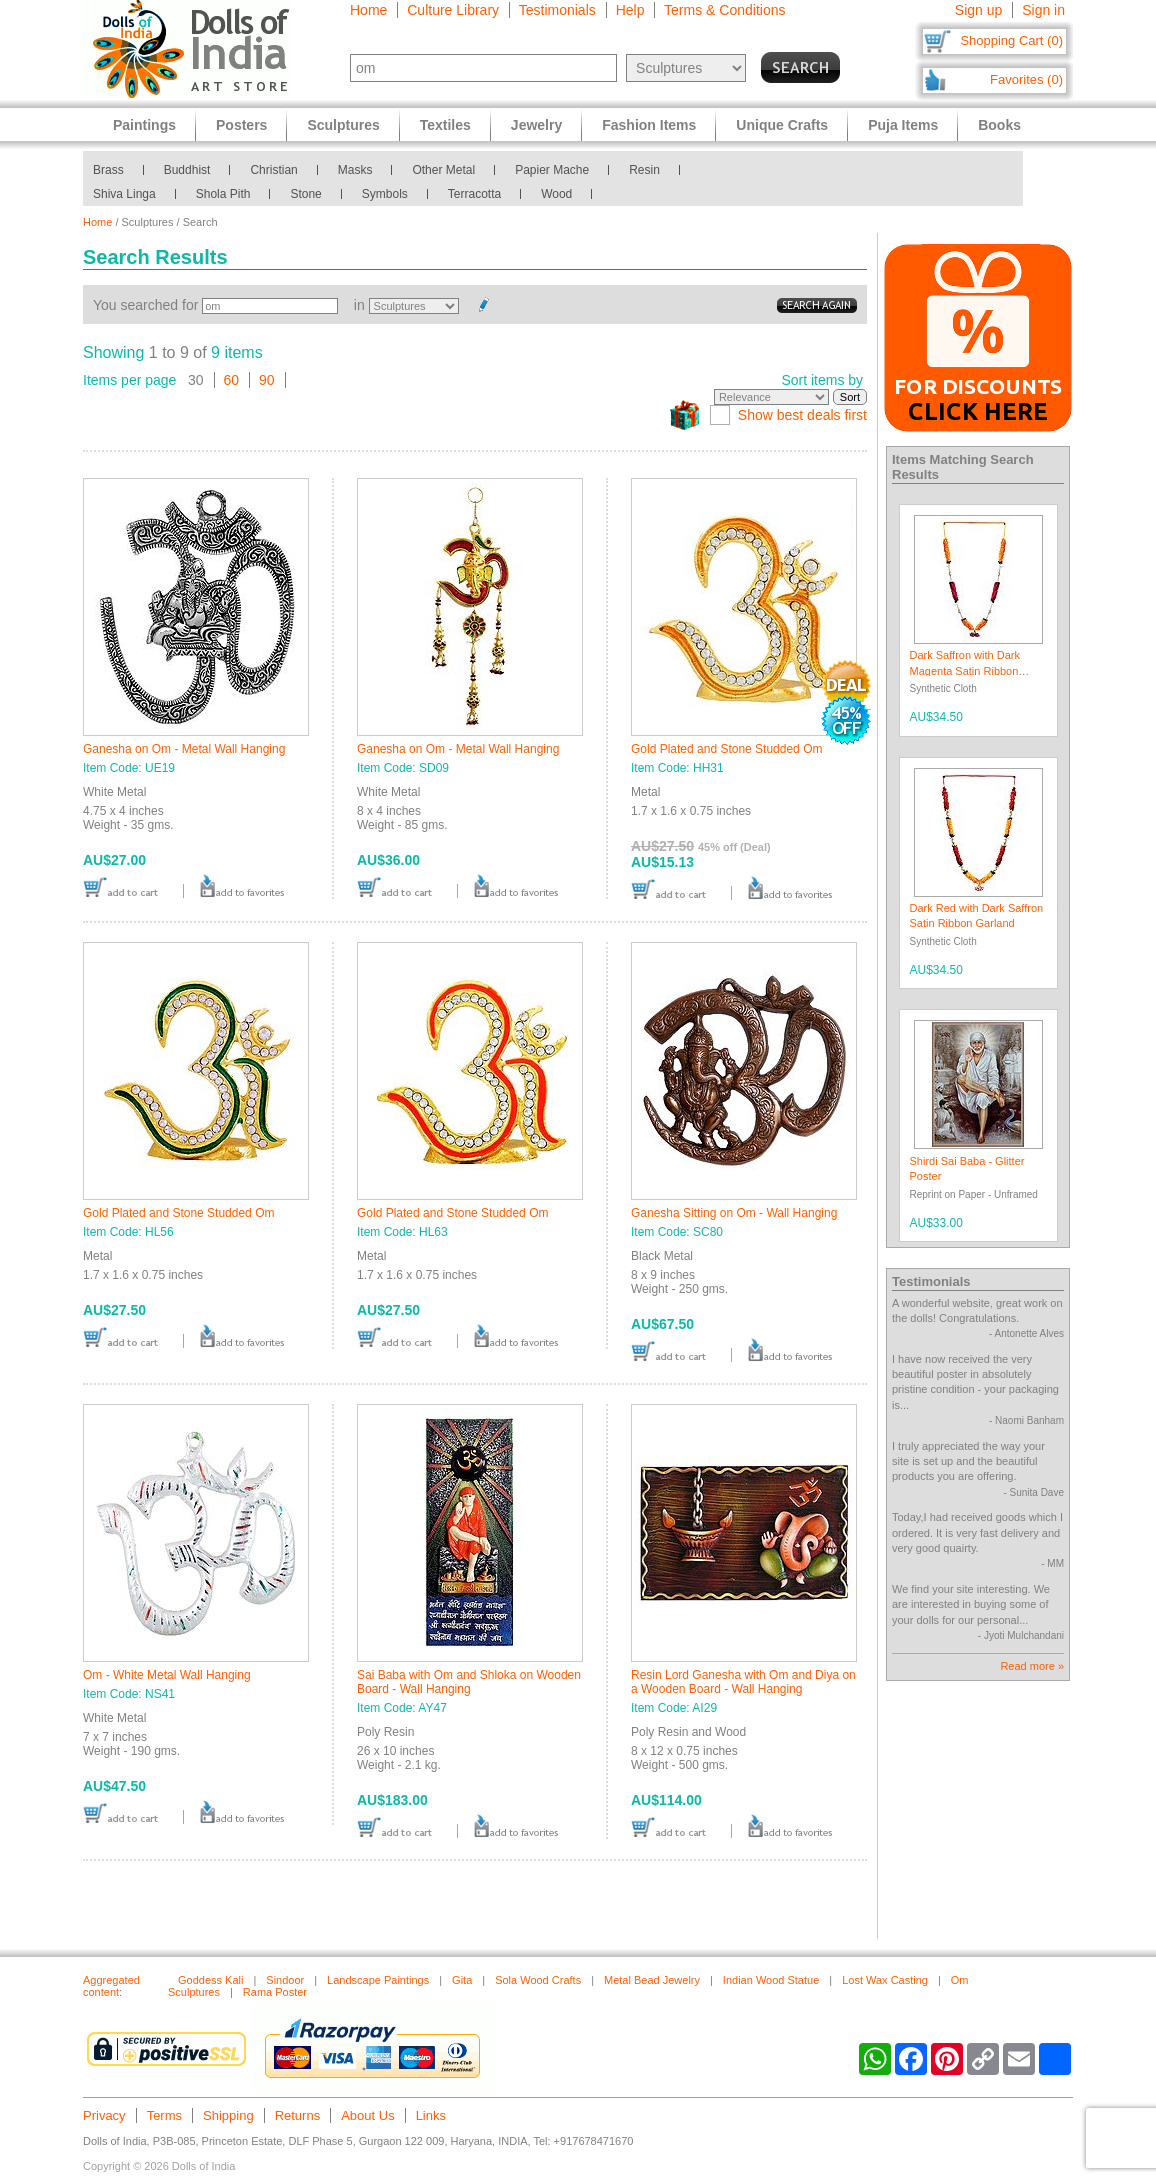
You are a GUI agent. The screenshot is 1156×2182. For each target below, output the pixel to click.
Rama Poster (275, 1992)
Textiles (445, 125)
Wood (556, 194)
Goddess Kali (210, 1980)
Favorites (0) (1026, 79)
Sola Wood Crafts (538, 1980)
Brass (108, 170)
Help (630, 10)
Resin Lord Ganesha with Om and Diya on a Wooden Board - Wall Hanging (743, 1682)
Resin (644, 170)
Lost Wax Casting (885, 1980)
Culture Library (453, 10)
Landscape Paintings (378, 1980)
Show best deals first (802, 415)
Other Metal (443, 170)
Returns (298, 2115)
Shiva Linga (124, 194)
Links (431, 2115)
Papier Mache (552, 170)
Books (999, 125)
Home (368, 10)
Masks (355, 170)
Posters (241, 125)
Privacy (104, 2115)
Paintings (144, 125)
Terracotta (474, 194)
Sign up (978, 10)
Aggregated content (111, 1986)
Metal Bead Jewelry (652, 1980)
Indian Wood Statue (771, 1980)
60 (232, 380)
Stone (305, 194)
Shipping (228, 2115)
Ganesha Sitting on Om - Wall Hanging (734, 1213)
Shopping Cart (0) (1011, 40)
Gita (462, 1980)
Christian (273, 170)
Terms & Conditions (724, 10)
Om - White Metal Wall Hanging (167, 1675)
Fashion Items (649, 125)
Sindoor (285, 1980)
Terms (164, 2115)
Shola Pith (223, 194)
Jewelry (536, 125)
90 (267, 380)
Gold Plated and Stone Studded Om (726, 749)
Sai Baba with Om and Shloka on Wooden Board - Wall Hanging (469, 1682)
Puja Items (903, 125)
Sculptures (343, 125)
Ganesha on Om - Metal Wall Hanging (184, 749)
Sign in (1043, 10)
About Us (367, 2115)
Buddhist (187, 170)
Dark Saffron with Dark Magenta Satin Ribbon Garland (965, 670)
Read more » (1032, 1666)
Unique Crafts (782, 125)
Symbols (385, 194)
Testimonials (557, 10)
